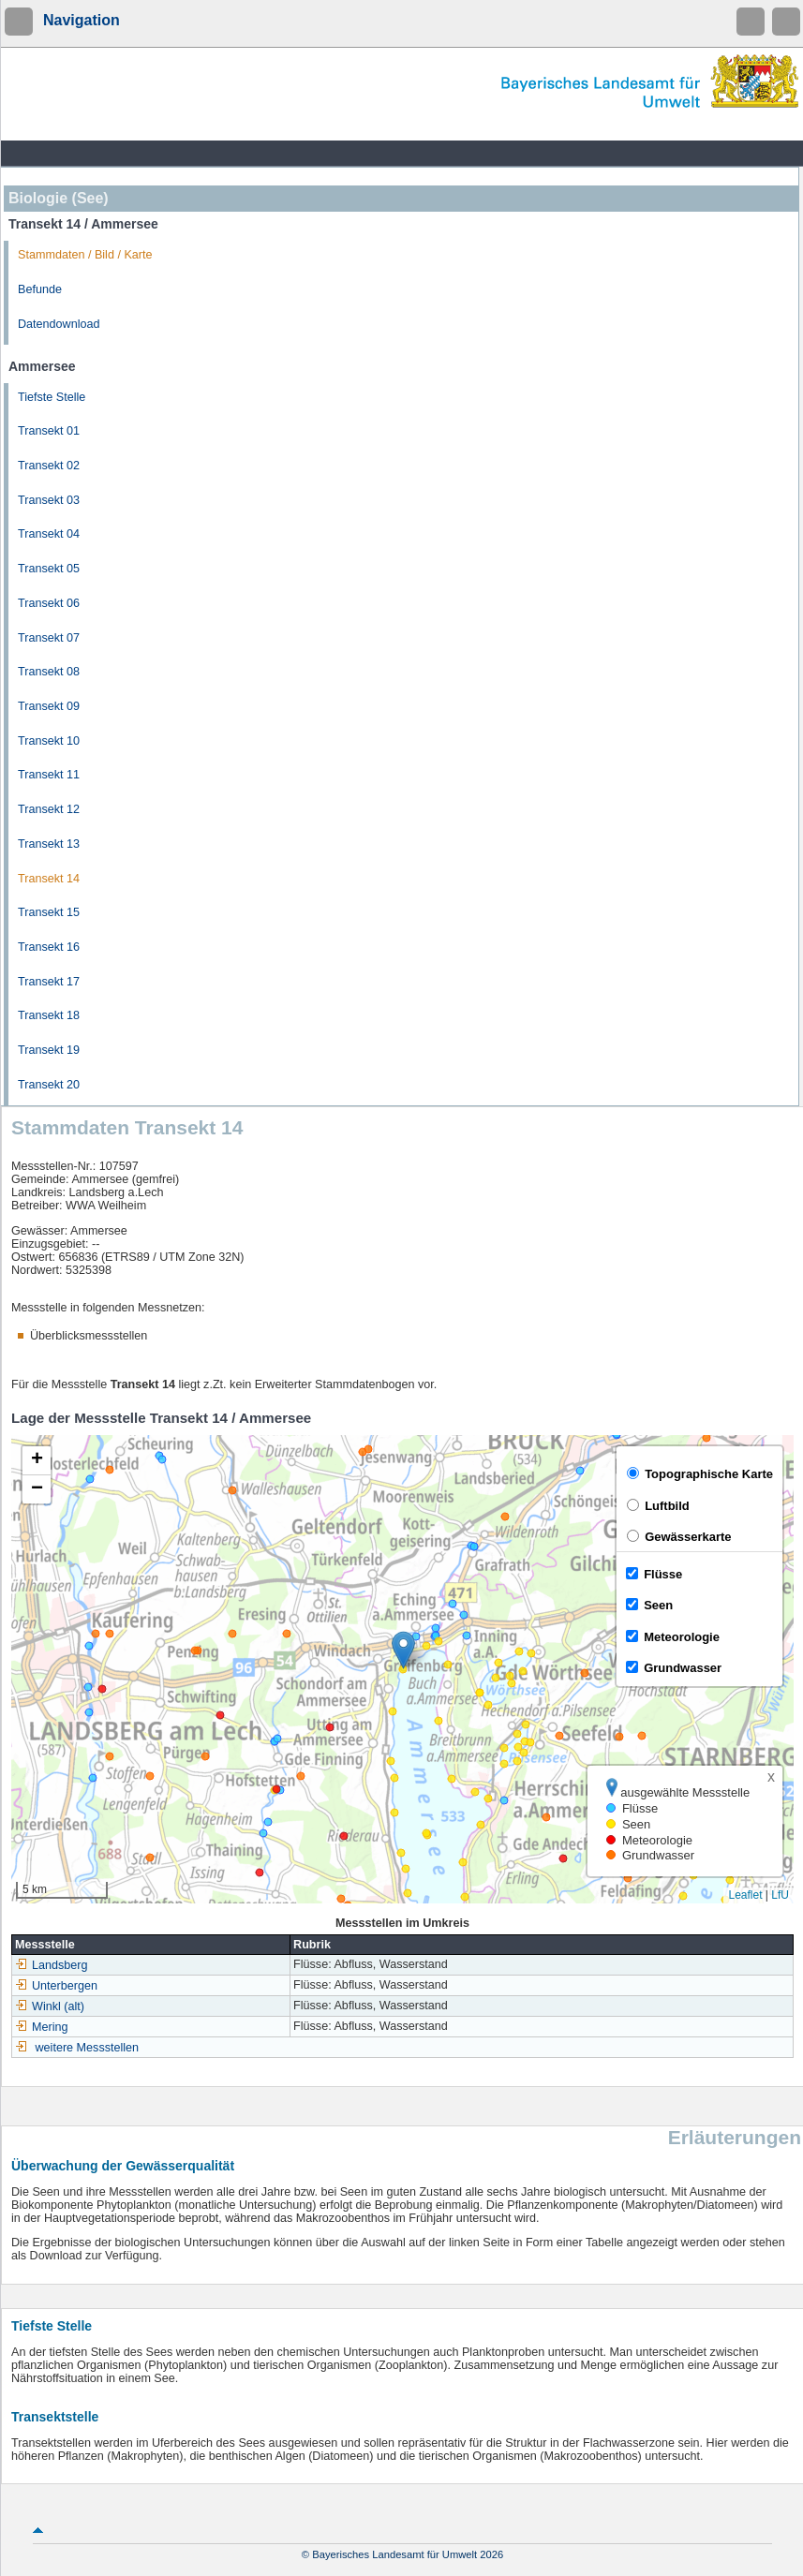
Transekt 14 (49, 878)
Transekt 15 (49, 912)
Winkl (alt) (49, 2006)
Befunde (40, 289)
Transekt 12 (49, 809)
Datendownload (59, 324)
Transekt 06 (49, 603)
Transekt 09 (49, 706)
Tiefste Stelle (51, 397)
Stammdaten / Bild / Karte (85, 254)
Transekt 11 (49, 774)
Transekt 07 (49, 637)
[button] (403, 1650)
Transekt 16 (49, 947)
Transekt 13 (49, 844)
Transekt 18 (49, 1015)
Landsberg (51, 1965)
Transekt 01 (49, 430)
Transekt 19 (49, 1050)
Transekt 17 (49, 981)
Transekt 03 (49, 500)
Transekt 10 (49, 741)
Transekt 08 (49, 671)
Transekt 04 (49, 533)
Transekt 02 (49, 465)
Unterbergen (56, 1985)
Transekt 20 (49, 1084)
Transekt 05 (49, 568)
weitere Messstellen (88, 2047)
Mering (41, 2027)
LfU (780, 1895)
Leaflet (745, 1895)
